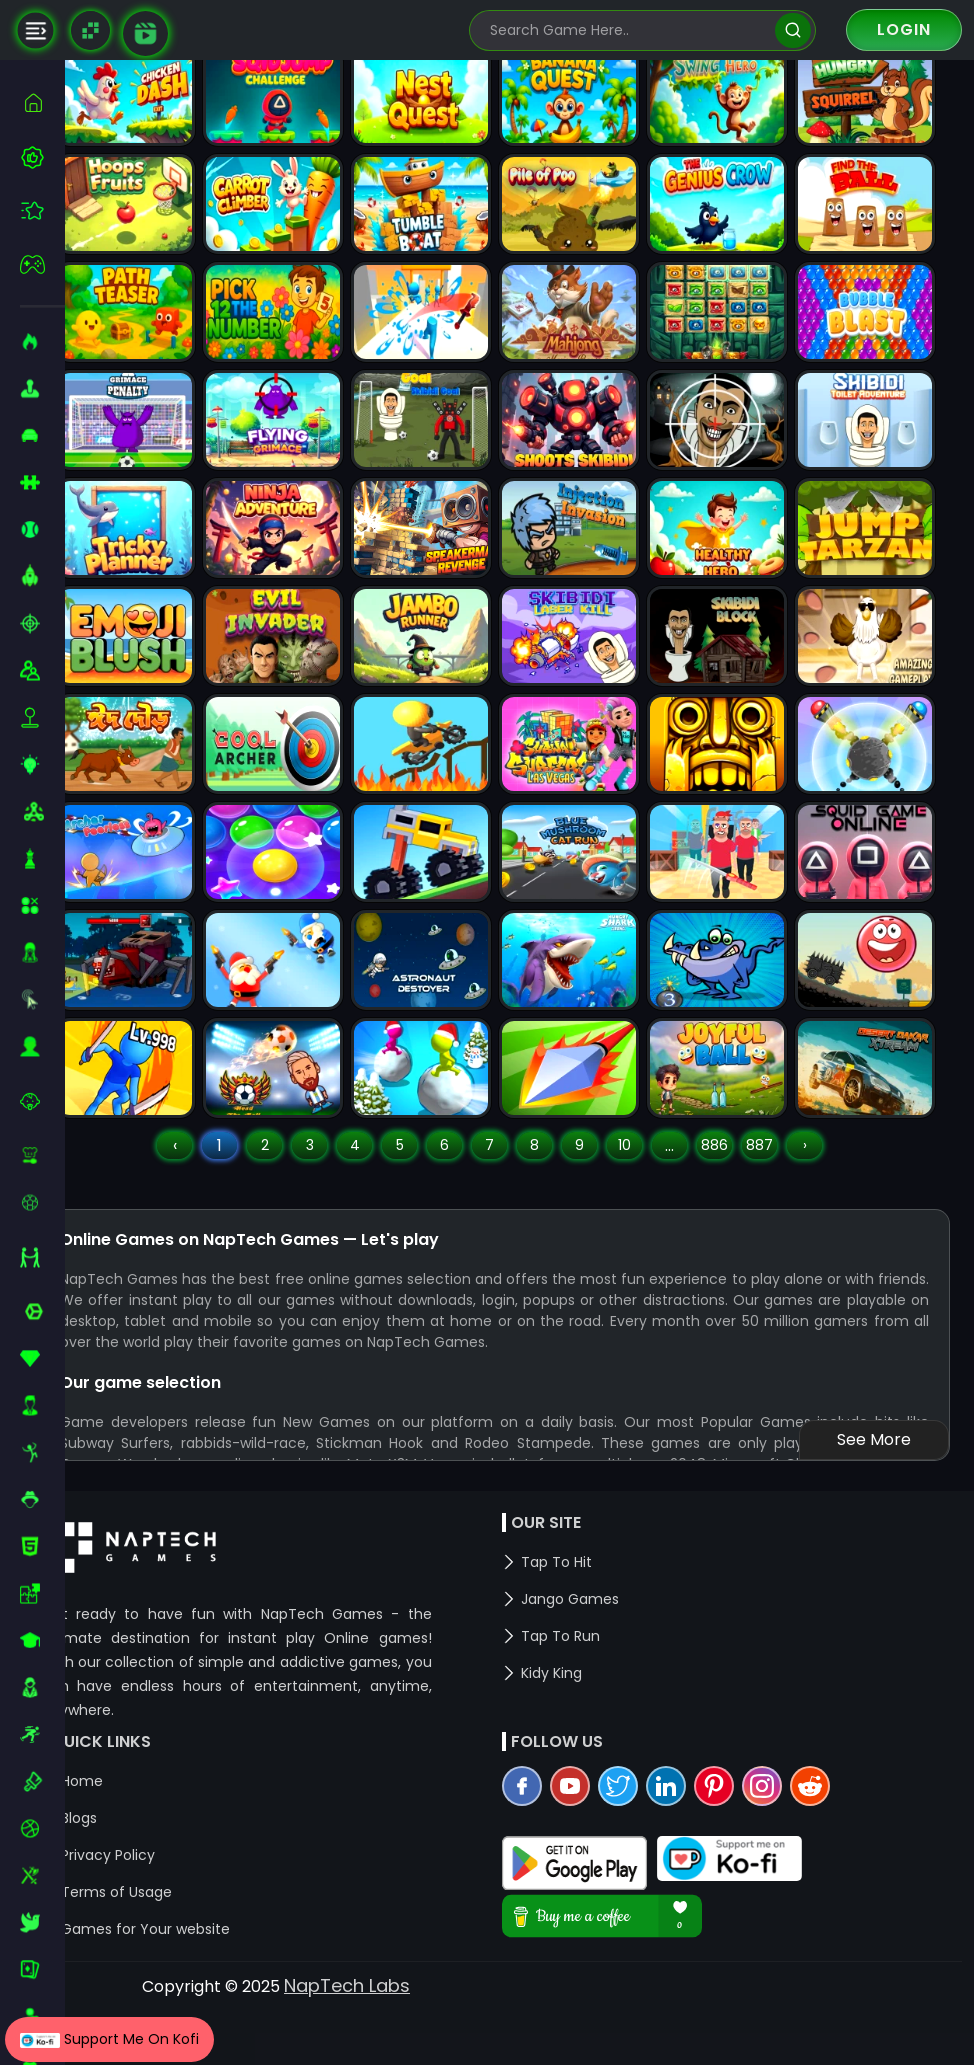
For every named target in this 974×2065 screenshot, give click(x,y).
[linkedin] (691, 1852)
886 (739, 1183)
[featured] (42, 210)
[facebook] (547, 1852)
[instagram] (787, 1852)
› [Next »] (830, 1183)
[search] (792, 30)
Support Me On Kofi (109, 2039)
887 (784, 1183)
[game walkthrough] (145, 33)
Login (904, 29)
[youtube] (595, 1852)
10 (649, 1183)
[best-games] (42, 157)
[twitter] (643, 1852)
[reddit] (835, 1852)
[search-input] (628, 30)
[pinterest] (739, 1852)
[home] (42, 102)
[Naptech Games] (90, 30)
